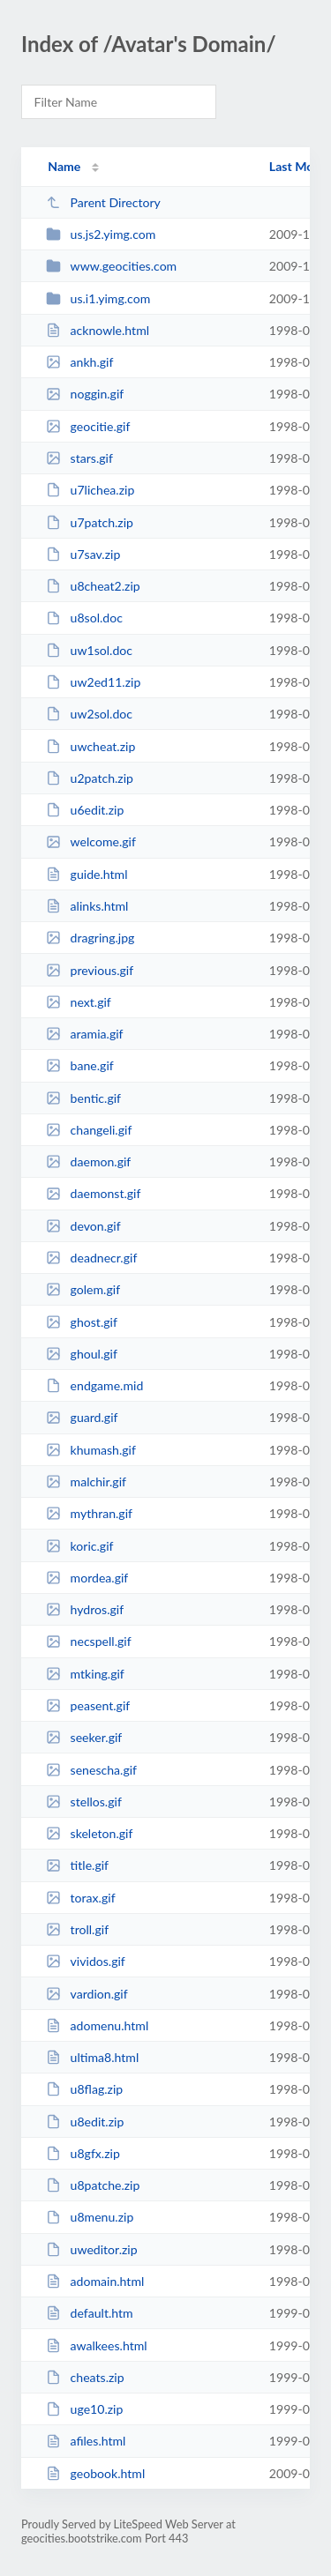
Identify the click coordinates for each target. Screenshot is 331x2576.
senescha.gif (91, 1769)
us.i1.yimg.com (98, 298)
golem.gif (83, 1289)
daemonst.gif (93, 1193)
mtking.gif (85, 1673)
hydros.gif (85, 1609)
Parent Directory (103, 202)
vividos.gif (85, 1961)
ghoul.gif (81, 1353)
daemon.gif (88, 1161)
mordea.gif (87, 1577)
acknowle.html (97, 330)
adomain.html (95, 2281)
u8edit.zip (85, 2121)
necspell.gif (88, 1641)
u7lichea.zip (90, 489)
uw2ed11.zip (93, 681)
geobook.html (95, 2473)
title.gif (77, 1865)
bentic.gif (83, 1098)
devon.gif (83, 1225)
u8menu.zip (89, 2216)
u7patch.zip (89, 522)
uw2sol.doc (89, 713)
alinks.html (87, 905)
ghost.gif (81, 1321)
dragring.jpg (90, 937)
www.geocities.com (111, 265)
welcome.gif (91, 841)
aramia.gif (84, 1033)
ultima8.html (92, 2057)
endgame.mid (94, 1385)
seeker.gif (84, 1737)
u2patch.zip (89, 778)
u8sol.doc (84, 617)
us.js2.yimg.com (100, 234)
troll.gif (77, 1929)
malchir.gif (86, 1481)
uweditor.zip (91, 2249)
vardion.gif (86, 1993)
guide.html (86, 874)
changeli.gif (89, 1129)
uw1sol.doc (89, 650)
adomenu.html (97, 2025)
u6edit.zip (85, 809)
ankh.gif (79, 361)
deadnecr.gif (91, 1257)
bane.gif (80, 1065)
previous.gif (89, 970)
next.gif (78, 1001)
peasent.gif (88, 1705)
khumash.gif (91, 1449)
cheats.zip (85, 2377)
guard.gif (81, 1417)
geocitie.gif (88, 426)
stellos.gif (84, 1801)
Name (64, 166)
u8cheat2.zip (93, 585)
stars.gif (79, 457)
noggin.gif (85, 393)
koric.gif (79, 1545)
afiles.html (85, 2440)
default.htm (89, 2312)
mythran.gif (89, 1513)
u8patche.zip (92, 2185)
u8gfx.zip (83, 2153)
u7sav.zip (83, 554)
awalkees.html (96, 2345)
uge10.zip (84, 2408)
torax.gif (80, 1897)
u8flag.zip (84, 2088)
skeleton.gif (89, 1833)
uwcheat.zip (90, 746)
